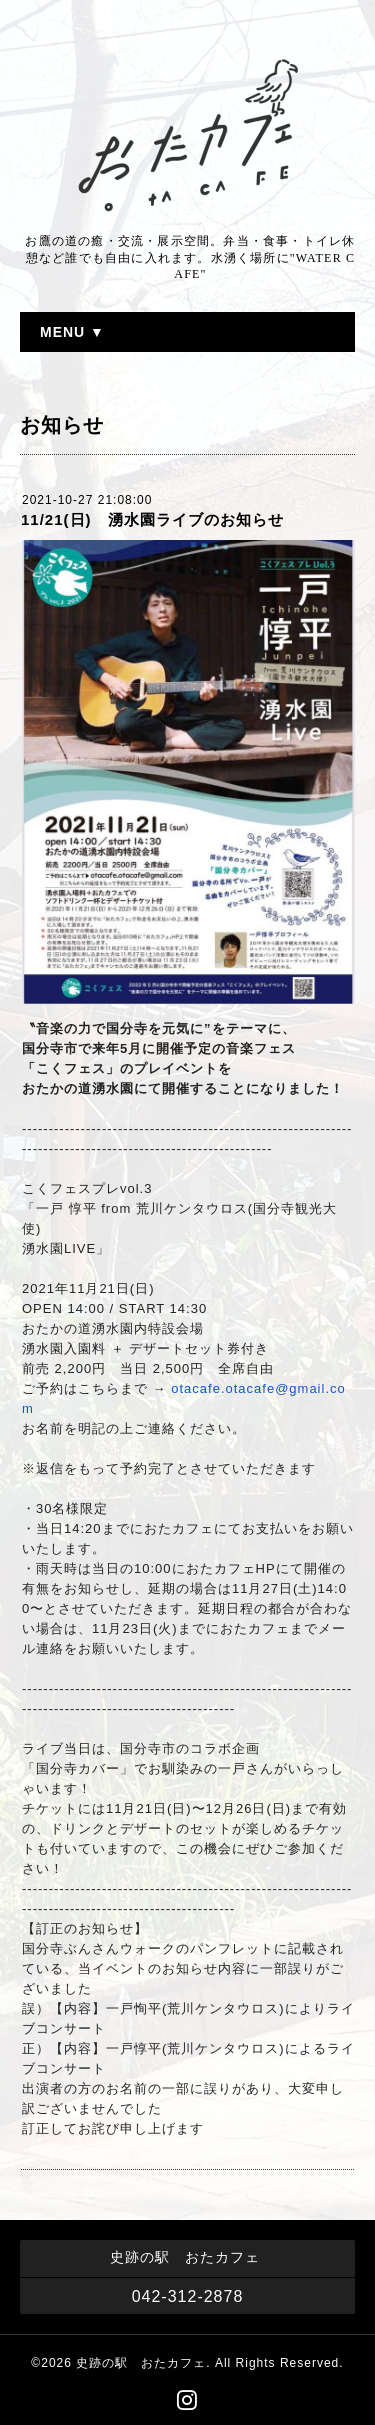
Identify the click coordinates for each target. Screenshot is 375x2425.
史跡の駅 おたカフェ (141, 2363)
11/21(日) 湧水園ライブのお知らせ (152, 519)
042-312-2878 (188, 2296)
